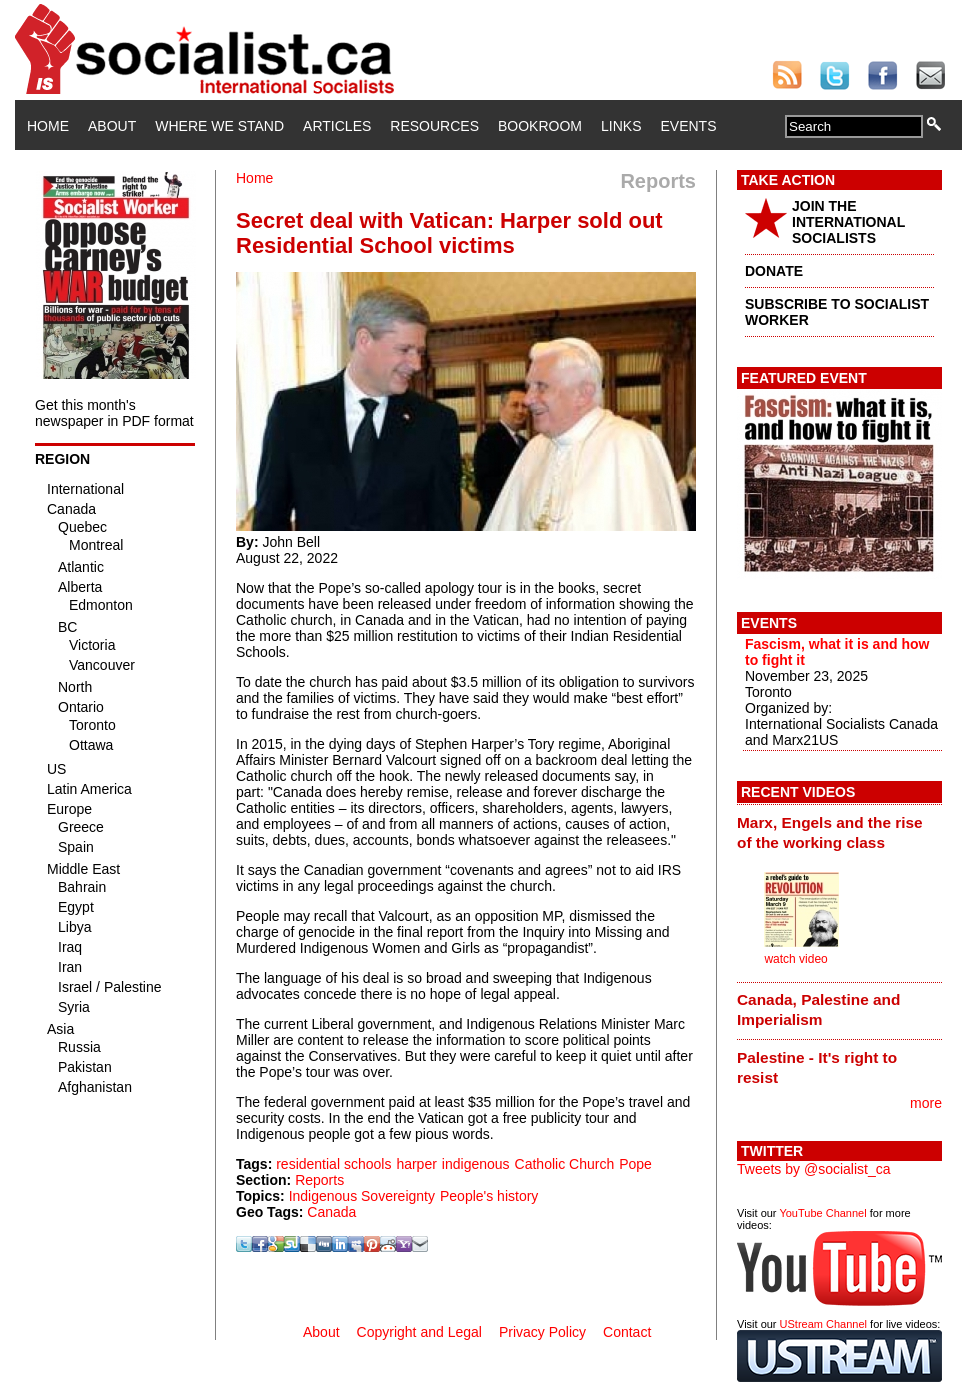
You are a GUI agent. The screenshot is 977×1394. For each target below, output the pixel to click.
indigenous (476, 1164)
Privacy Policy (542, 1332)
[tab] (839, 832)
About (112, 126)
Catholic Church (565, 1164)
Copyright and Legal (419, 1332)
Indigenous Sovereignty (362, 1196)
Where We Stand (219, 126)
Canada (331, 1212)
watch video (795, 959)
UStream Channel (823, 1324)
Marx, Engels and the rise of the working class (830, 832)
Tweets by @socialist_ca (814, 1169)
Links (621, 126)
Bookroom (540, 126)
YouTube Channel (822, 1213)
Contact (627, 1332)
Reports (319, 1180)
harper (416, 1164)
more (926, 1103)
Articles (337, 126)
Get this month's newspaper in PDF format (114, 413)
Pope (635, 1164)
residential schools (333, 1164)
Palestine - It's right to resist (817, 1067)
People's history (489, 1196)
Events (688, 126)
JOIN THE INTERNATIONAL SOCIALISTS (848, 222)
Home (48, 126)
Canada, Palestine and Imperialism (818, 1009)
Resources (434, 126)
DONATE (774, 271)
